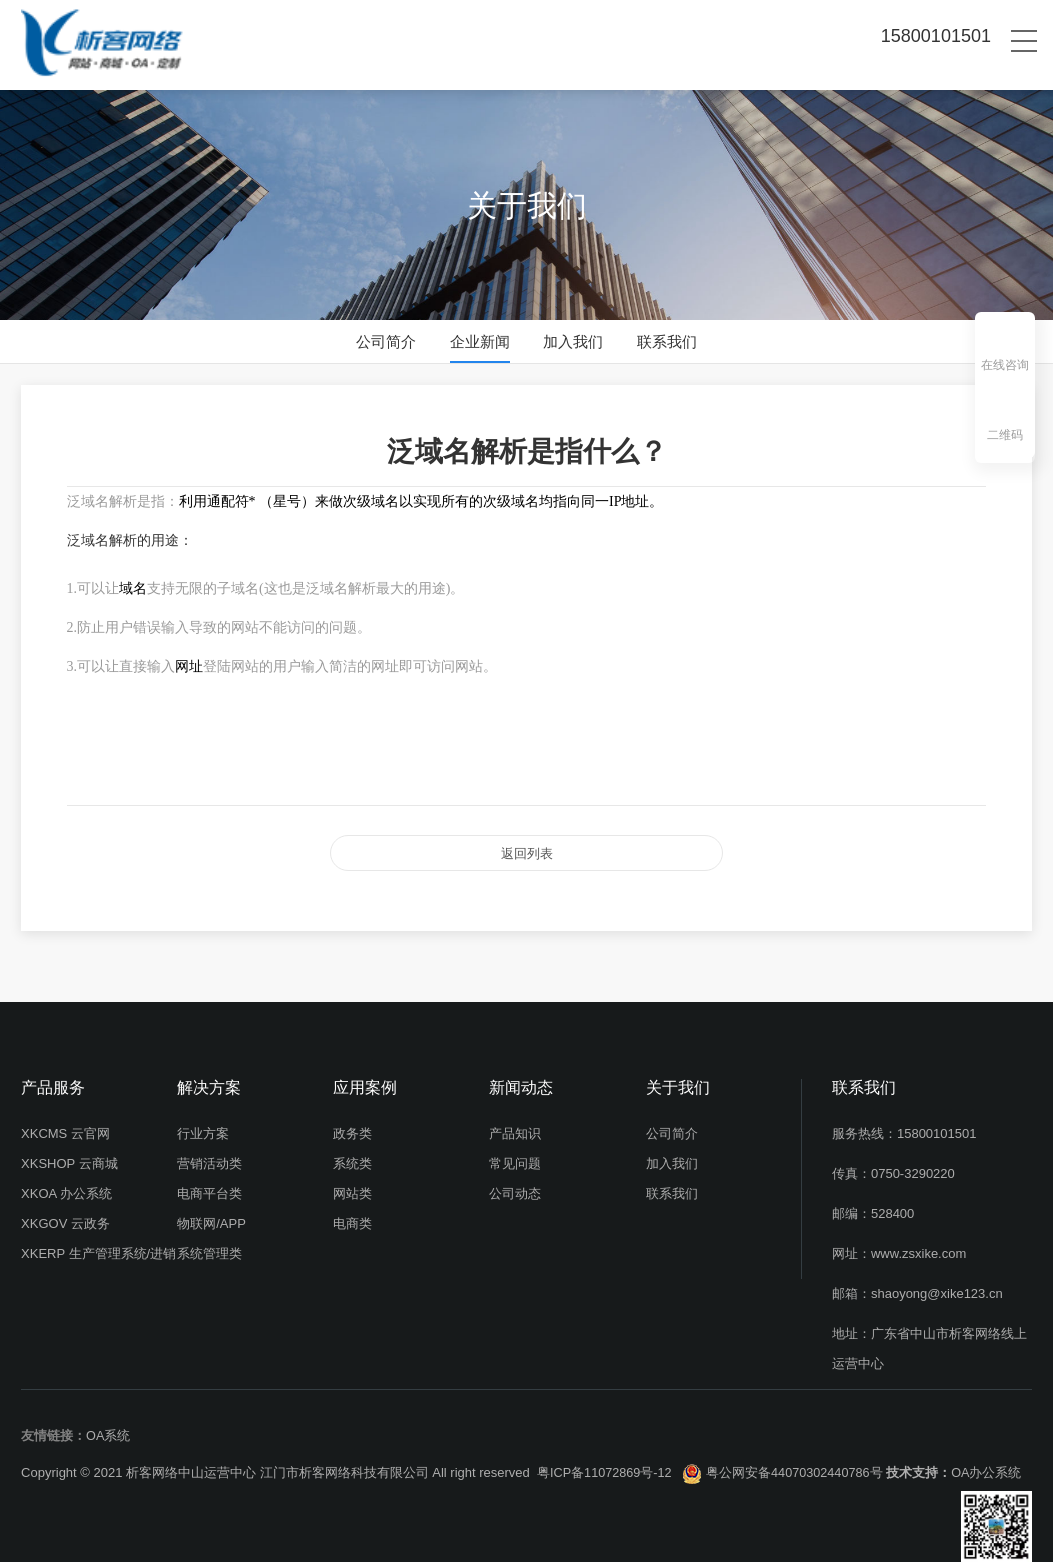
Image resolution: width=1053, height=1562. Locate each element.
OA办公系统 (992, 1463)
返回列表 (527, 848)
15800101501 (937, 1124)
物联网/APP (211, 1214)
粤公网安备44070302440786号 (798, 1463)
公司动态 (515, 1184)
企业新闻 (480, 341)
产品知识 (515, 1124)
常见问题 (515, 1154)
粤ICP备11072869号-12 (605, 1463)
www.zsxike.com (918, 1244)
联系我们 (667, 341)
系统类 (352, 1154)
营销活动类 (209, 1154)
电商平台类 (209, 1184)
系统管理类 (209, 1244)
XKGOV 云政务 (65, 1214)
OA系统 (108, 1426)
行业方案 (203, 1124)
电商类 (352, 1214)
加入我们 (573, 341)
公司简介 (386, 341)
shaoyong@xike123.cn (937, 1284)
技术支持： (924, 1463)
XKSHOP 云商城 (69, 1154)
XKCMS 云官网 (65, 1124)
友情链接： (53, 1426)
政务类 (352, 1124)
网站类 (352, 1184)
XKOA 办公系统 (66, 1184)
